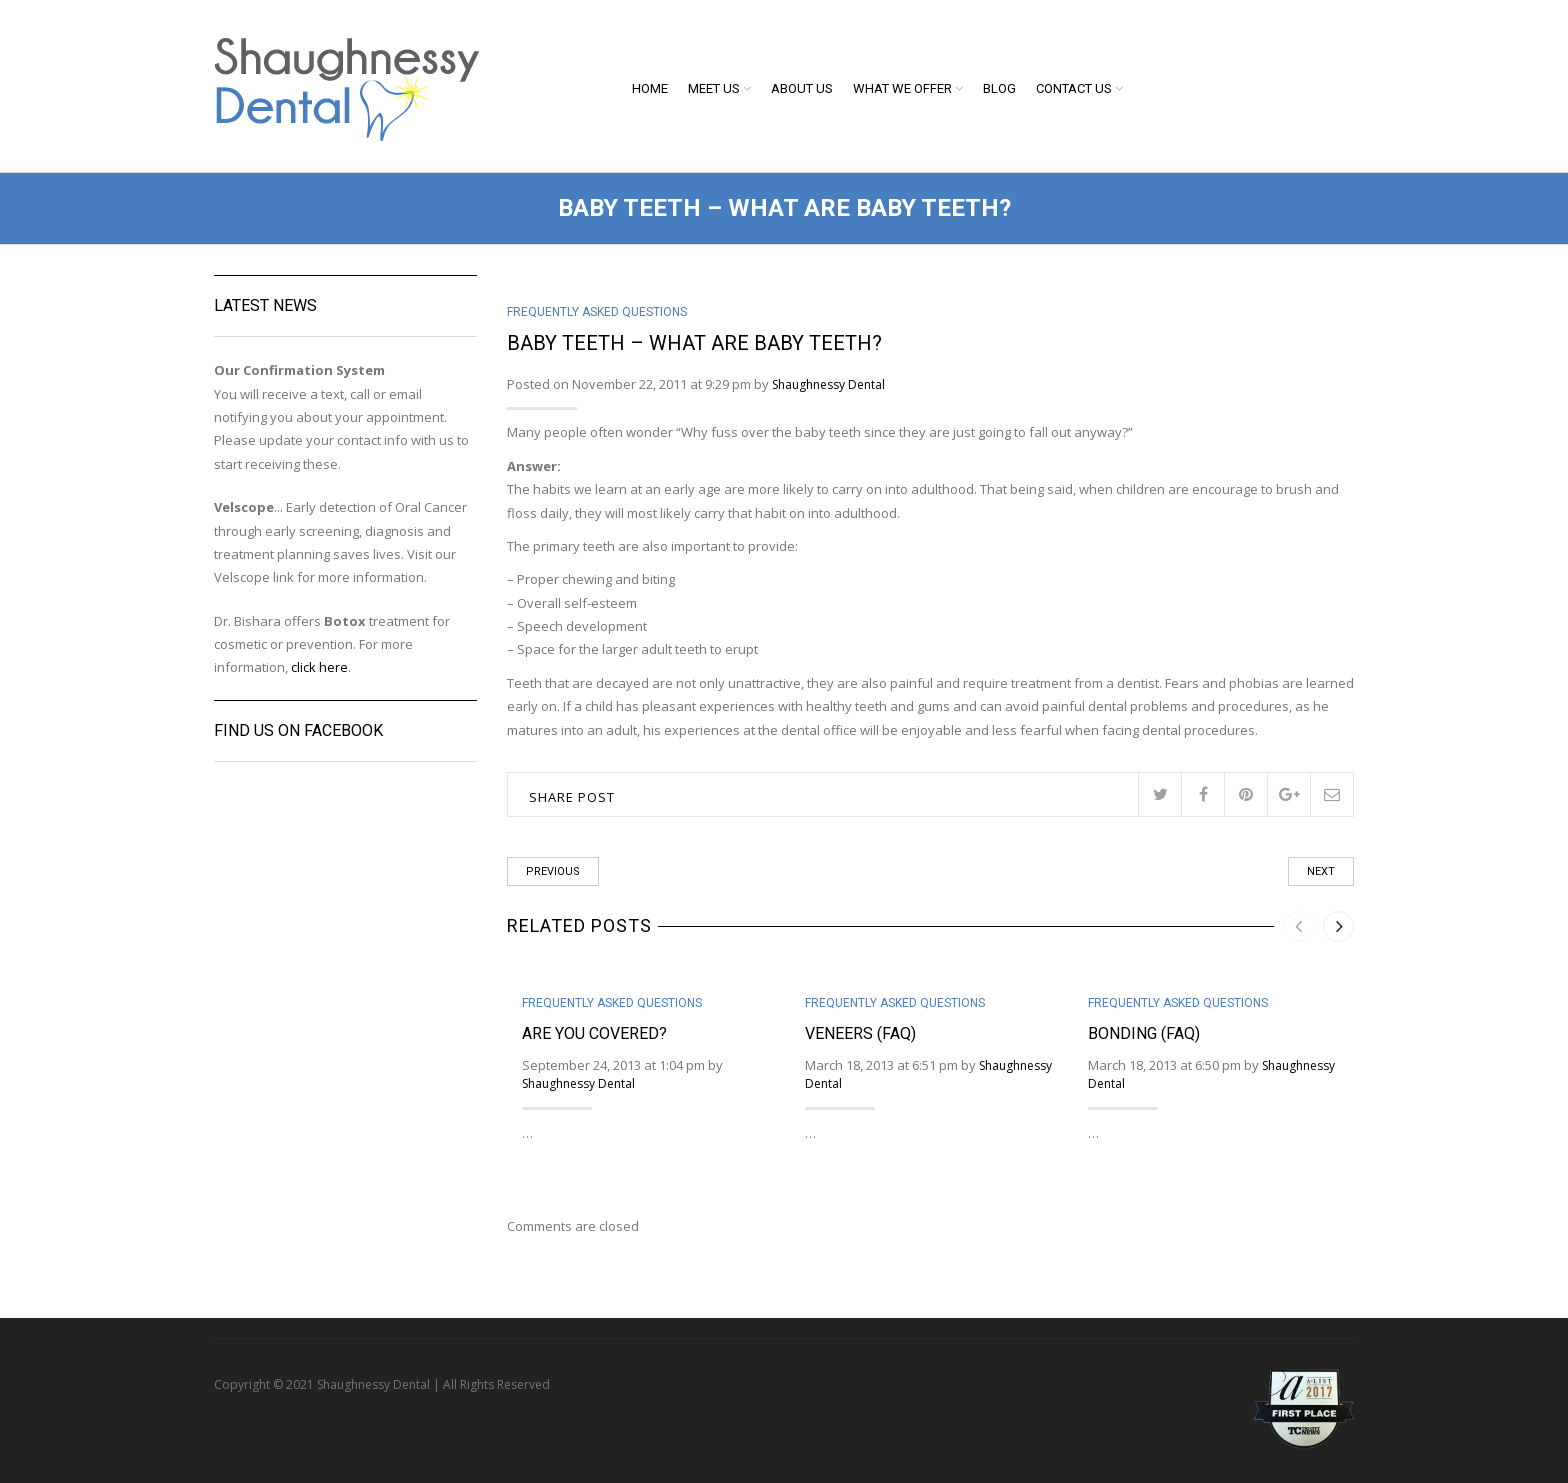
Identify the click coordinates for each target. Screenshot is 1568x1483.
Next (1321, 871)
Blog (999, 88)
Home (650, 88)
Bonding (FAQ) (1144, 1033)
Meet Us (714, 88)
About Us (802, 88)
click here (319, 667)
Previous (553, 871)
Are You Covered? (594, 1033)
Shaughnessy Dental (828, 384)
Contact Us (1074, 88)
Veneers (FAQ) (860, 1033)
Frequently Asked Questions (597, 312)
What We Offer (902, 88)
